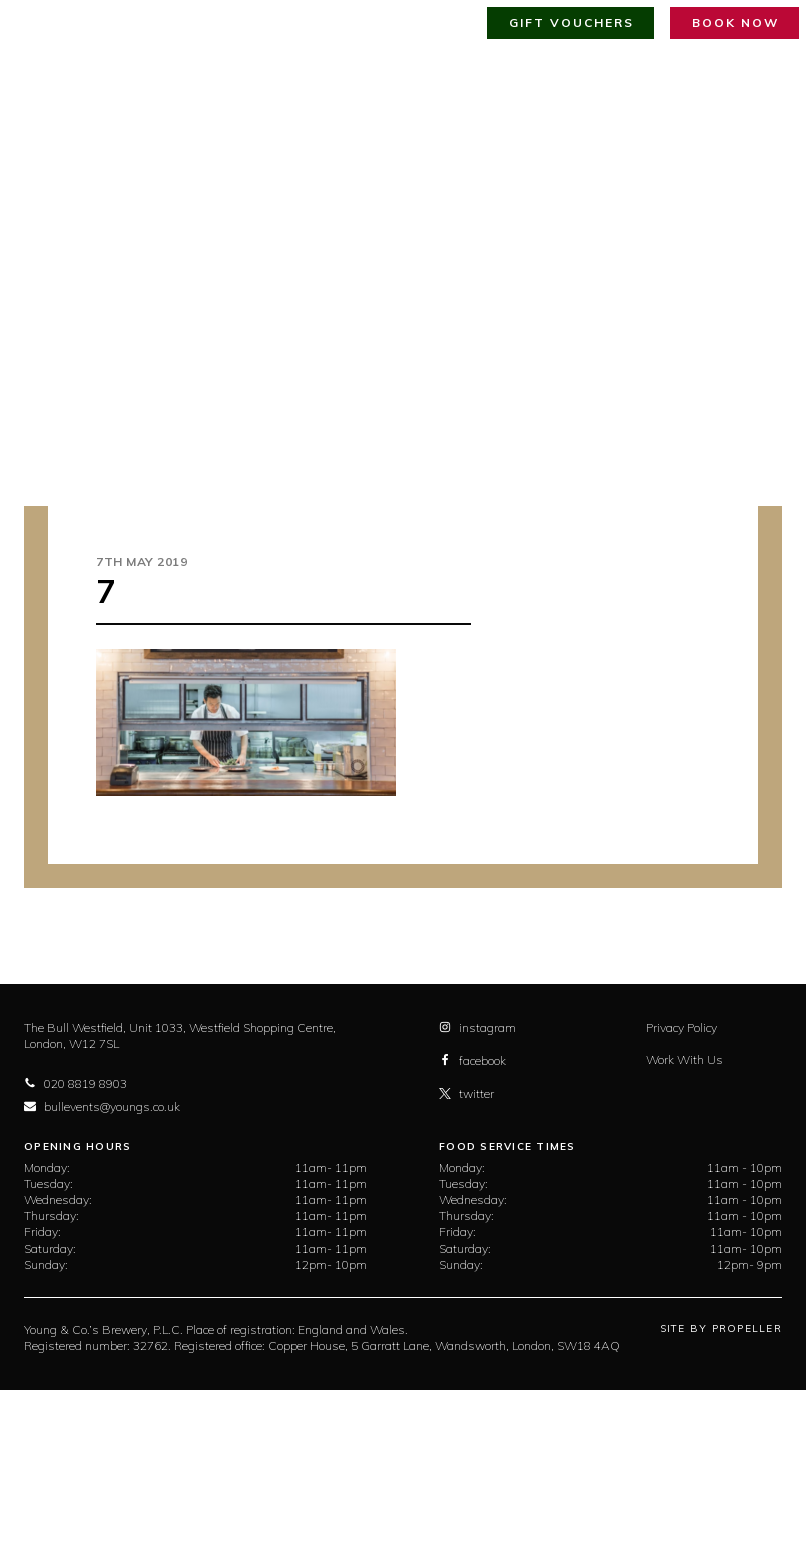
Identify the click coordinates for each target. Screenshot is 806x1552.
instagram (477, 1027)
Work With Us (684, 1059)
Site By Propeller (721, 1328)
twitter (466, 1093)
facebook (472, 1060)
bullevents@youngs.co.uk (102, 1106)
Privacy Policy (681, 1027)
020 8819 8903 (75, 1083)
